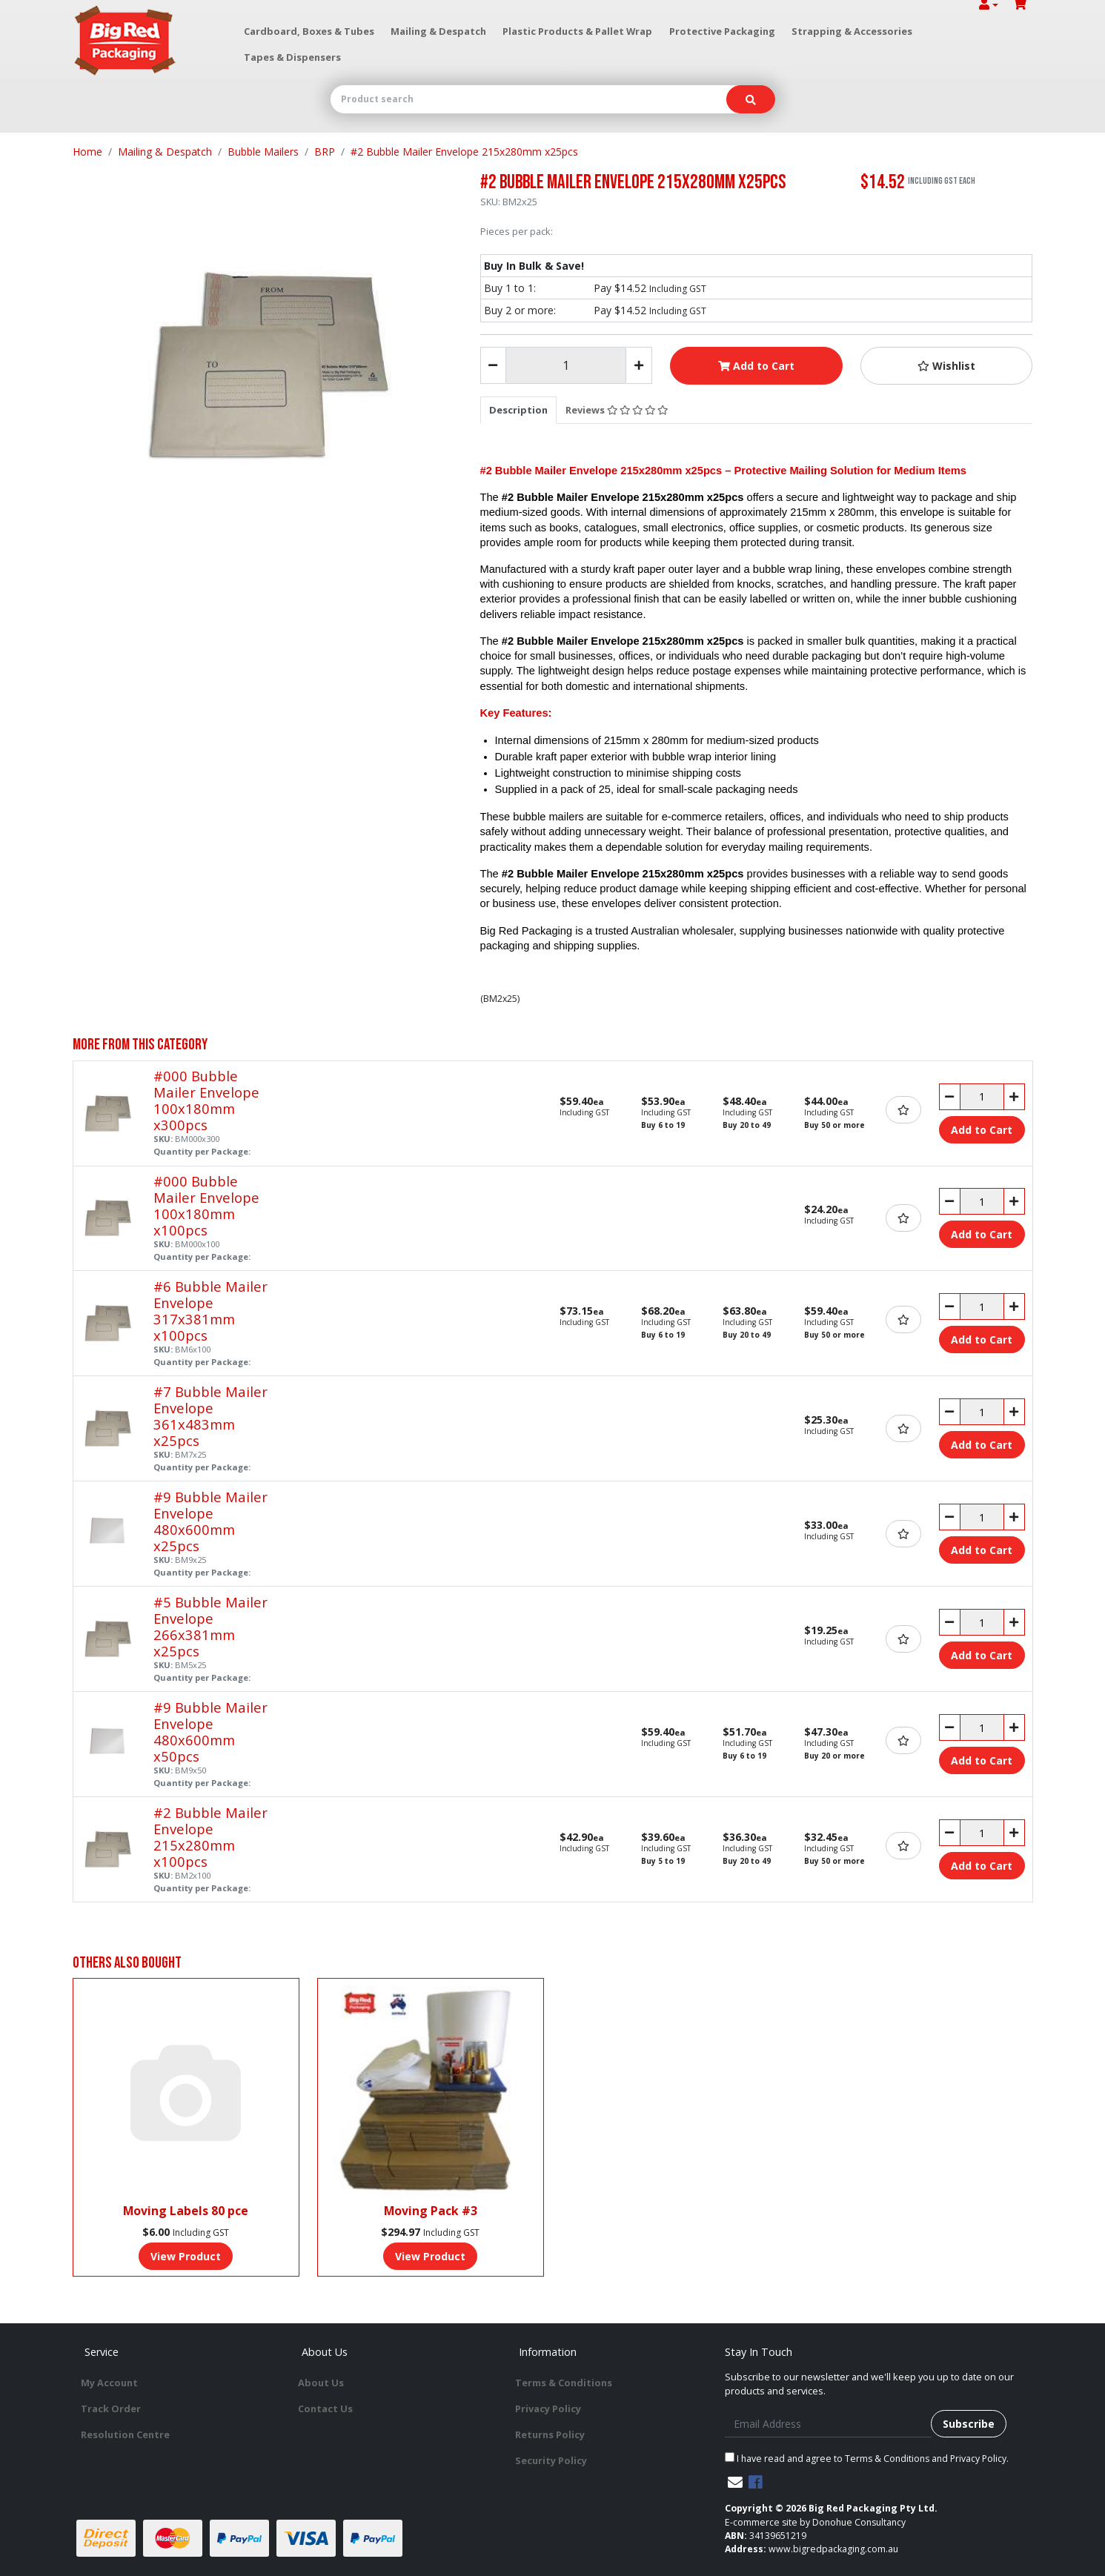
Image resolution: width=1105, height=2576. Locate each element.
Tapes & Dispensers (292, 57)
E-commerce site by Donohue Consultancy (815, 2522)
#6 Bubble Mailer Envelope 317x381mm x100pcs (210, 1310)
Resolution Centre (125, 2434)
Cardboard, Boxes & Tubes (309, 31)
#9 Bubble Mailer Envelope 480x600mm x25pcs (210, 1521)
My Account (109, 2382)
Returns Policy (550, 2434)
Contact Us (325, 2408)
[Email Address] (828, 2423)
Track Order (111, 2408)
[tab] (518, 409)
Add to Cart (756, 366)
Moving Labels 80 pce (185, 2210)
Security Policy (551, 2460)
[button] (946, 366)
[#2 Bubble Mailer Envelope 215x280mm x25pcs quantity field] (565, 365)
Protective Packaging (722, 31)
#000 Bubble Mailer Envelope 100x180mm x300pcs (206, 1100)
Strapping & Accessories (852, 31)
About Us (321, 2382)
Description (518, 409)
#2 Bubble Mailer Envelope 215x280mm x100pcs (210, 1836)
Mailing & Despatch (438, 31)
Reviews (616, 409)
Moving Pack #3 (430, 2210)
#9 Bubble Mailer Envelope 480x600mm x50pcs (210, 1731)
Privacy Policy (548, 2408)
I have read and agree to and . (867, 2458)
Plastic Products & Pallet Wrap (577, 31)
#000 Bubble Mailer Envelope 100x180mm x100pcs (206, 1205)
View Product (185, 2256)
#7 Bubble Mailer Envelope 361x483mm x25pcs (210, 1416)
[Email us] (735, 2482)
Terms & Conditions (563, 2382)
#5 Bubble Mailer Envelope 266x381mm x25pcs (210, 1626)
